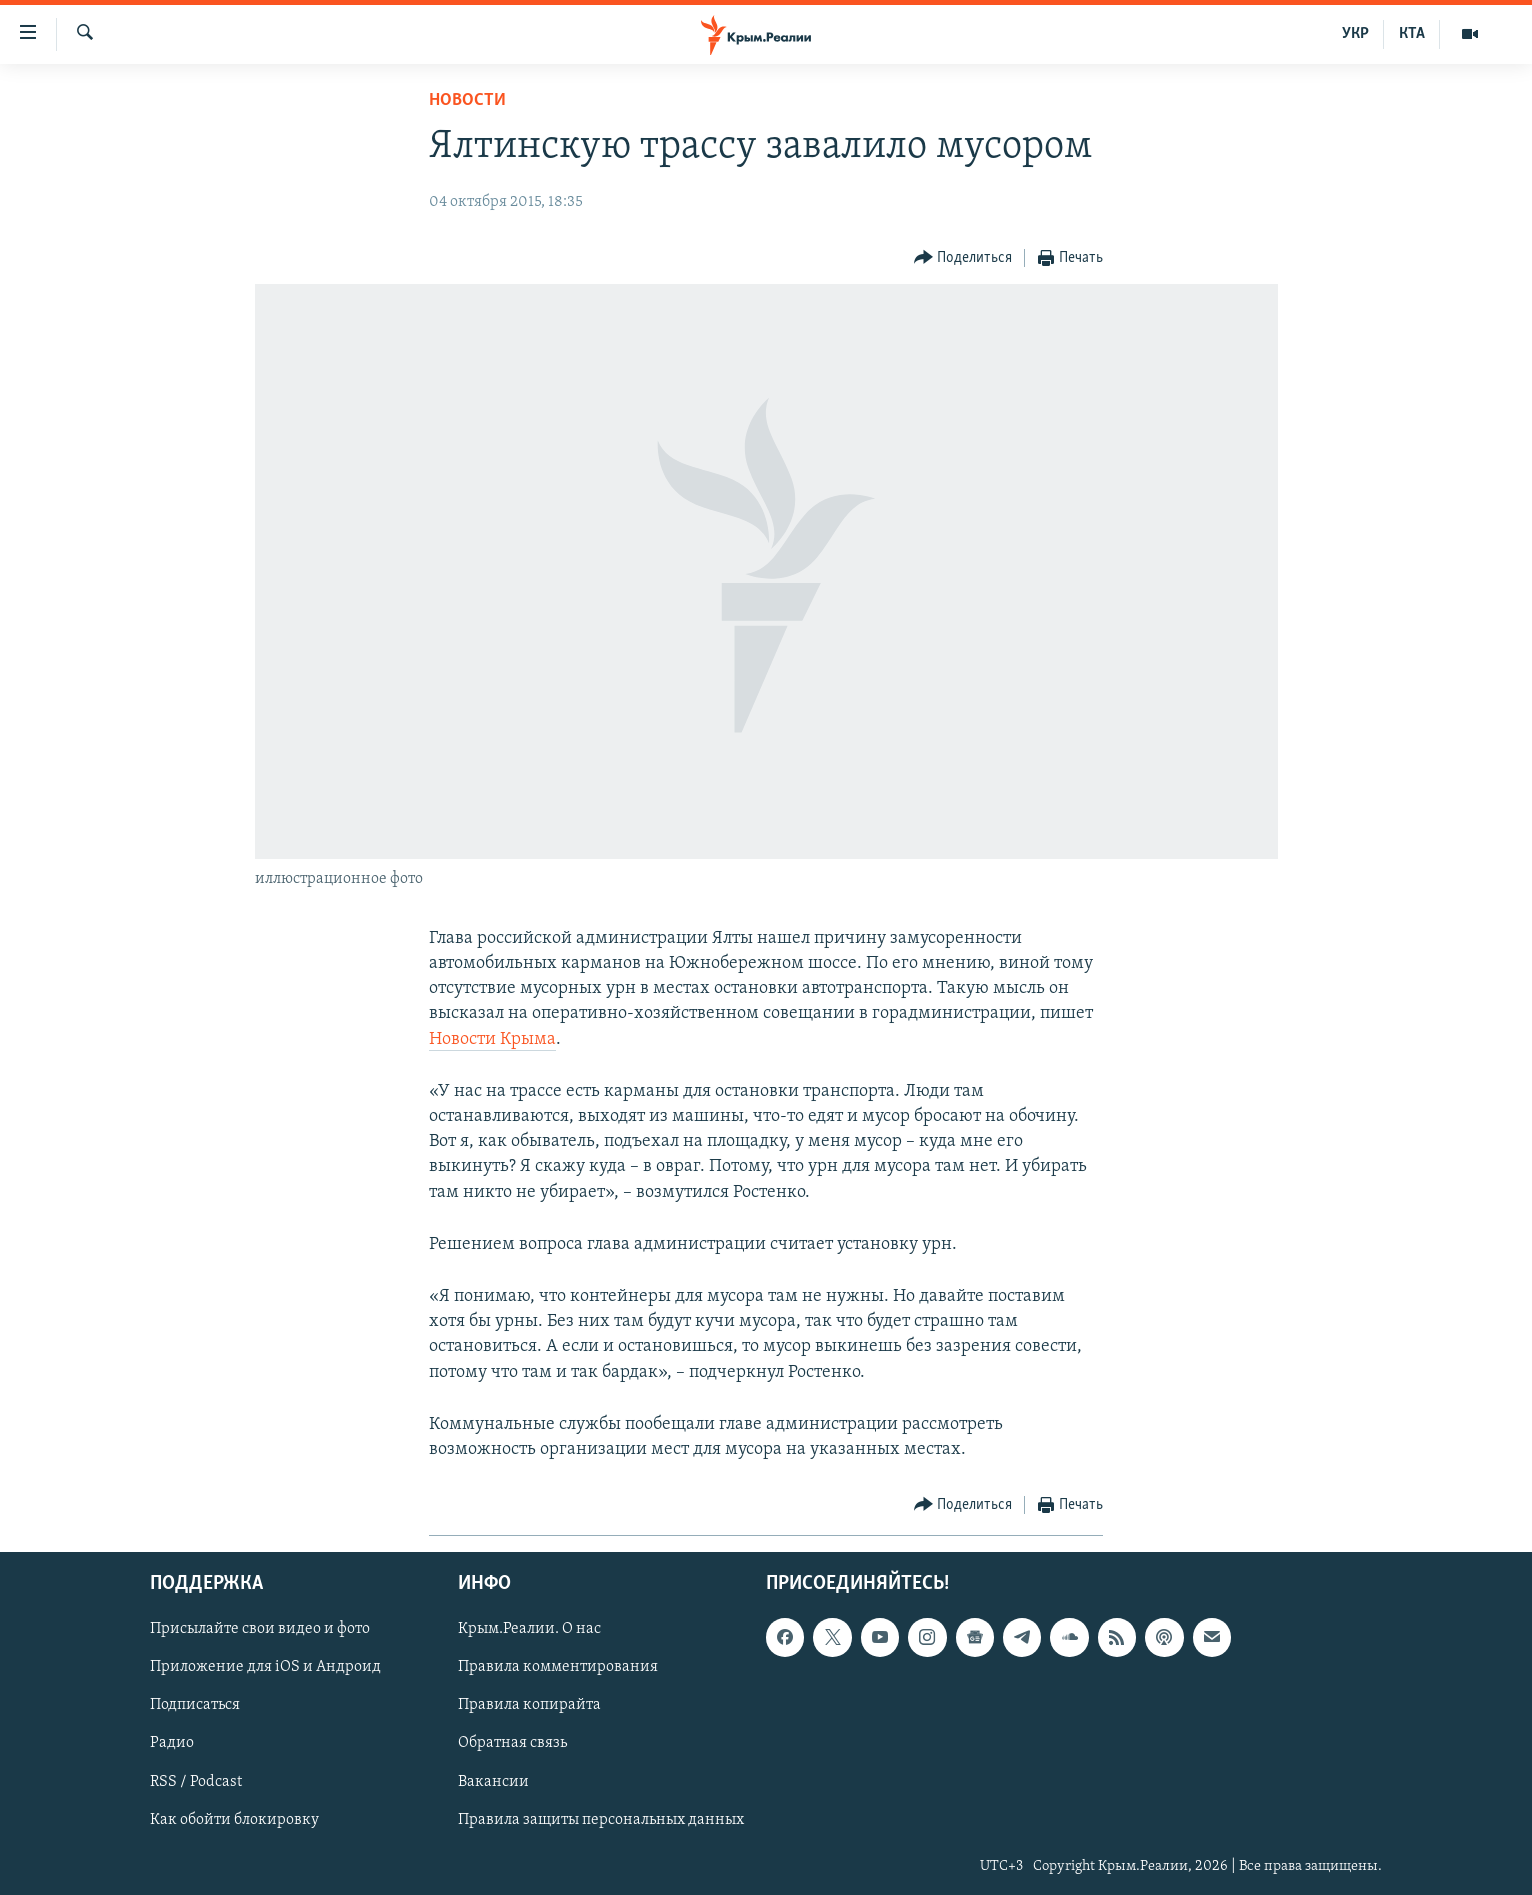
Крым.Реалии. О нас (529, 1630)
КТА (1412, 34)
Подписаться (195, 1706)
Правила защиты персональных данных (601, 1820)
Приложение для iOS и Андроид (265, 1668)
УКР (1355, 34)
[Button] (963, 258)
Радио (172, 1744)
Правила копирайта (529, 1706)
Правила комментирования (558, 1668)
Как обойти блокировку (234, 1820)
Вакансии (493, 1782)
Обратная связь (512, 1744)
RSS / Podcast (196, 1782)
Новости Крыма (492, 1039)
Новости (467, 100)
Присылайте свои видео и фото (260, 1630)
